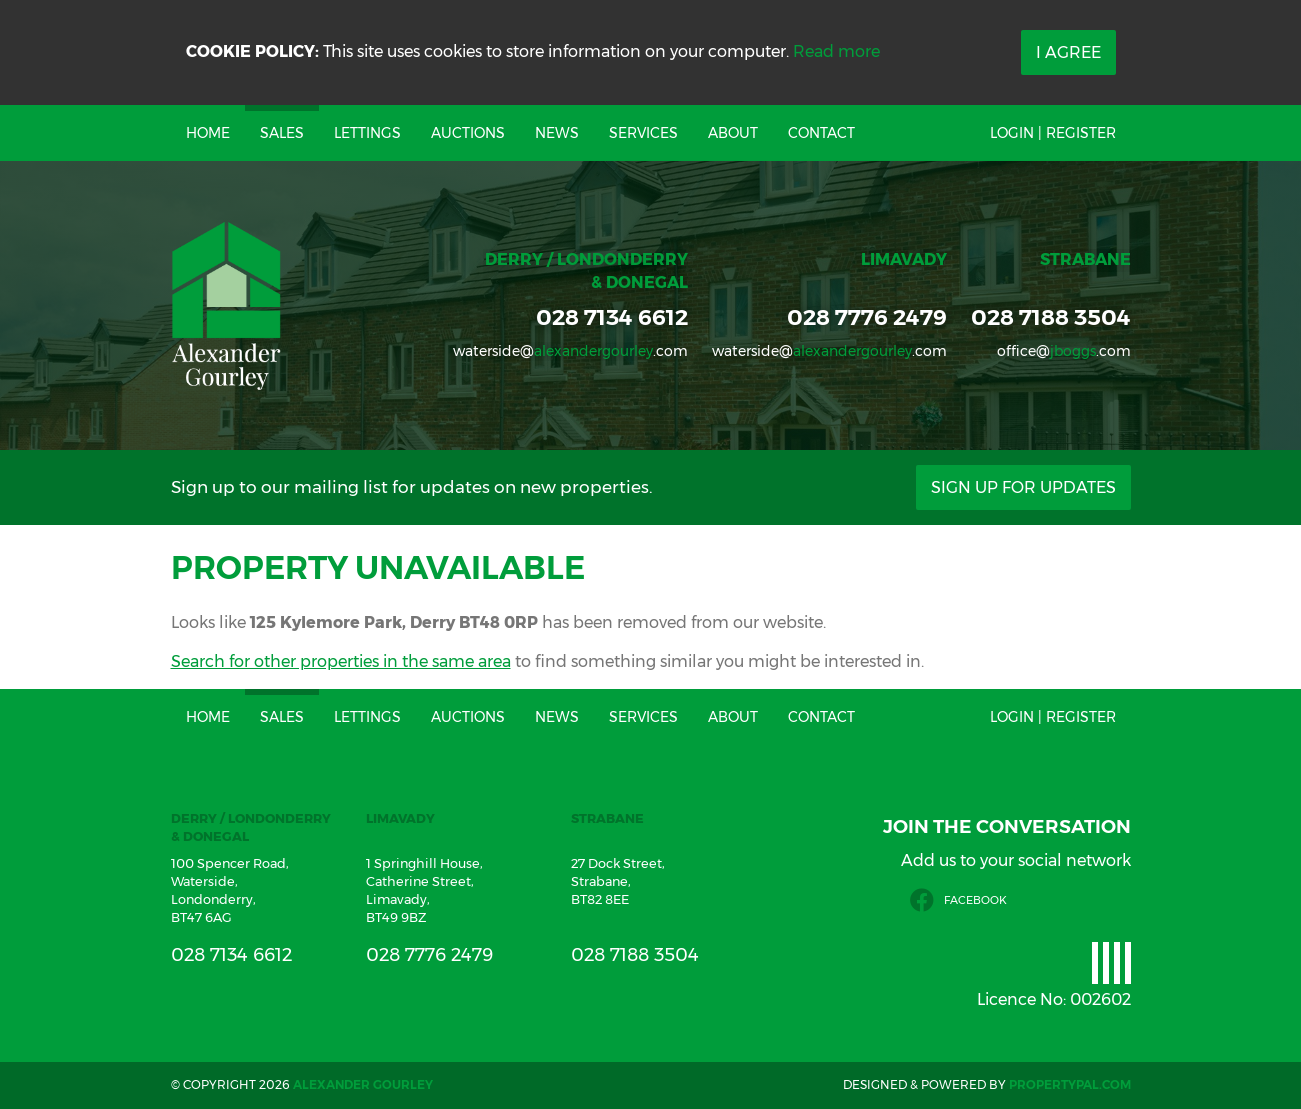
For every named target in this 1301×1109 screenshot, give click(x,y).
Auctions (468, 133)
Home (208, 133)
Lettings (367, 133)
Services (643, 133)
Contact (821, 133)
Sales (282, 133)
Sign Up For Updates (1023, 487)
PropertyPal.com (1070, 1084)
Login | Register (1053, 133)
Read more (836, 51)
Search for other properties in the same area (341, 661)
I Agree (1068, 52)
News (557, 133)
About (733, 133)
